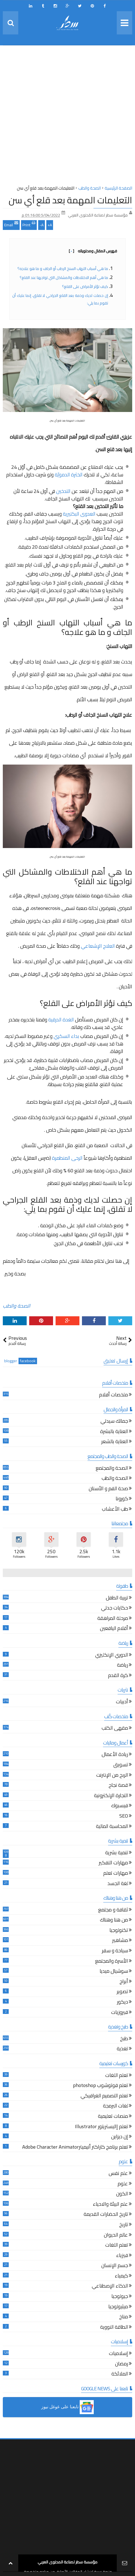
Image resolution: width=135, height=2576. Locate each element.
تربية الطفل (117, 1598)
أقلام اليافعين (114, 1629)
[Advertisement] (67, 117)
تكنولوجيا (118, 1931)
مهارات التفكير (113, 1863)
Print (28, 224)
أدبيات (122, 1702)
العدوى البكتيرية (79, 513)
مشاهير (120, 1941)
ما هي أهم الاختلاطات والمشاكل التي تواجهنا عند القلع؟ (63, 277)
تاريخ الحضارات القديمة (106, 2215)
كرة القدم (118, 1676)
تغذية (122, 2049)
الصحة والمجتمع (112, 1469)
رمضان (121, 2364)
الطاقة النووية (114, 2328)
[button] (67, 2407)
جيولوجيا (119, 2297)
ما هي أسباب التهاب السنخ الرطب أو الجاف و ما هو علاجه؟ (62, 268)
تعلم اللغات (116, 2076)
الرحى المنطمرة (67, 1158)
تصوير (122, 1992)
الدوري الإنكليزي (111, 1655)
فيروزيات (119, 2013)
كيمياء (121, 2276)
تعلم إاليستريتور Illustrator (101, 2127)
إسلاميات (118, 2354)
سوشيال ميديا (114, 1972)
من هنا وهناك (114, 1920)
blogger (10, 1361)
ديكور (122, 2002)
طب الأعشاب (115, 1509)
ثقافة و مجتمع (113, 1910)
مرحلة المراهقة (112, 1619)
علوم (123, 2184)
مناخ (123, 2317)
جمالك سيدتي (114, 1422)
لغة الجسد (117, 1884)
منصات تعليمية (113, 2117)
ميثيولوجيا (118, 2307)
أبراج (124, 1982)
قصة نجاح (118, 1786)
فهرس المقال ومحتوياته (93, 251)
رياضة (122, 1665)
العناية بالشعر (114, 1442)
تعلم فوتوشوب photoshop (100, 2086)
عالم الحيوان (116, 2235)
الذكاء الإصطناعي (110, 2286)
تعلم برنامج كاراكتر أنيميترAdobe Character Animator (75, 2147)
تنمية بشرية (116, 1853)
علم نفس (118, 2174)
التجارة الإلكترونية (111, 1796)
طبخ (124, 2039)
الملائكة (119, 2374)
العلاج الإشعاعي (98, 946)
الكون (122, 2194)
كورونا (122, 1499)
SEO (123, 1816)
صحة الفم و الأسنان (108, 1489)
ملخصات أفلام (113, 1395)
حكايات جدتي (114, 1608)
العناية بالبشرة (114, 1432)
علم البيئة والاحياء (110, 2205)
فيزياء (122, 2256)
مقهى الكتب (115, 1728)
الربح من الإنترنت (112, 1776)
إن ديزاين (119, 2137)
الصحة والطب (16, 1305)
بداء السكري (66, 1036)
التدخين (63, 491)
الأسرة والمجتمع (111, 1961)
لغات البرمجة (115, 2106)
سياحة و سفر (115, 1951)
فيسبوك (119, 1806)
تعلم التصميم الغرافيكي (104, 2096)
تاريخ (123, 2225)
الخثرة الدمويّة (69, 474)
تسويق (120, 1765)
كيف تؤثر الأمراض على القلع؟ (85, 286)
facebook (28, 1361)
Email (11, 224)
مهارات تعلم (115, 1874)
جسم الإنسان (114, 2266)
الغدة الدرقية (61, 1019)
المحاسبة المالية (112, 1827)
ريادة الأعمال (115, 1755)
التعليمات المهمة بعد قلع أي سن (70, 200)
